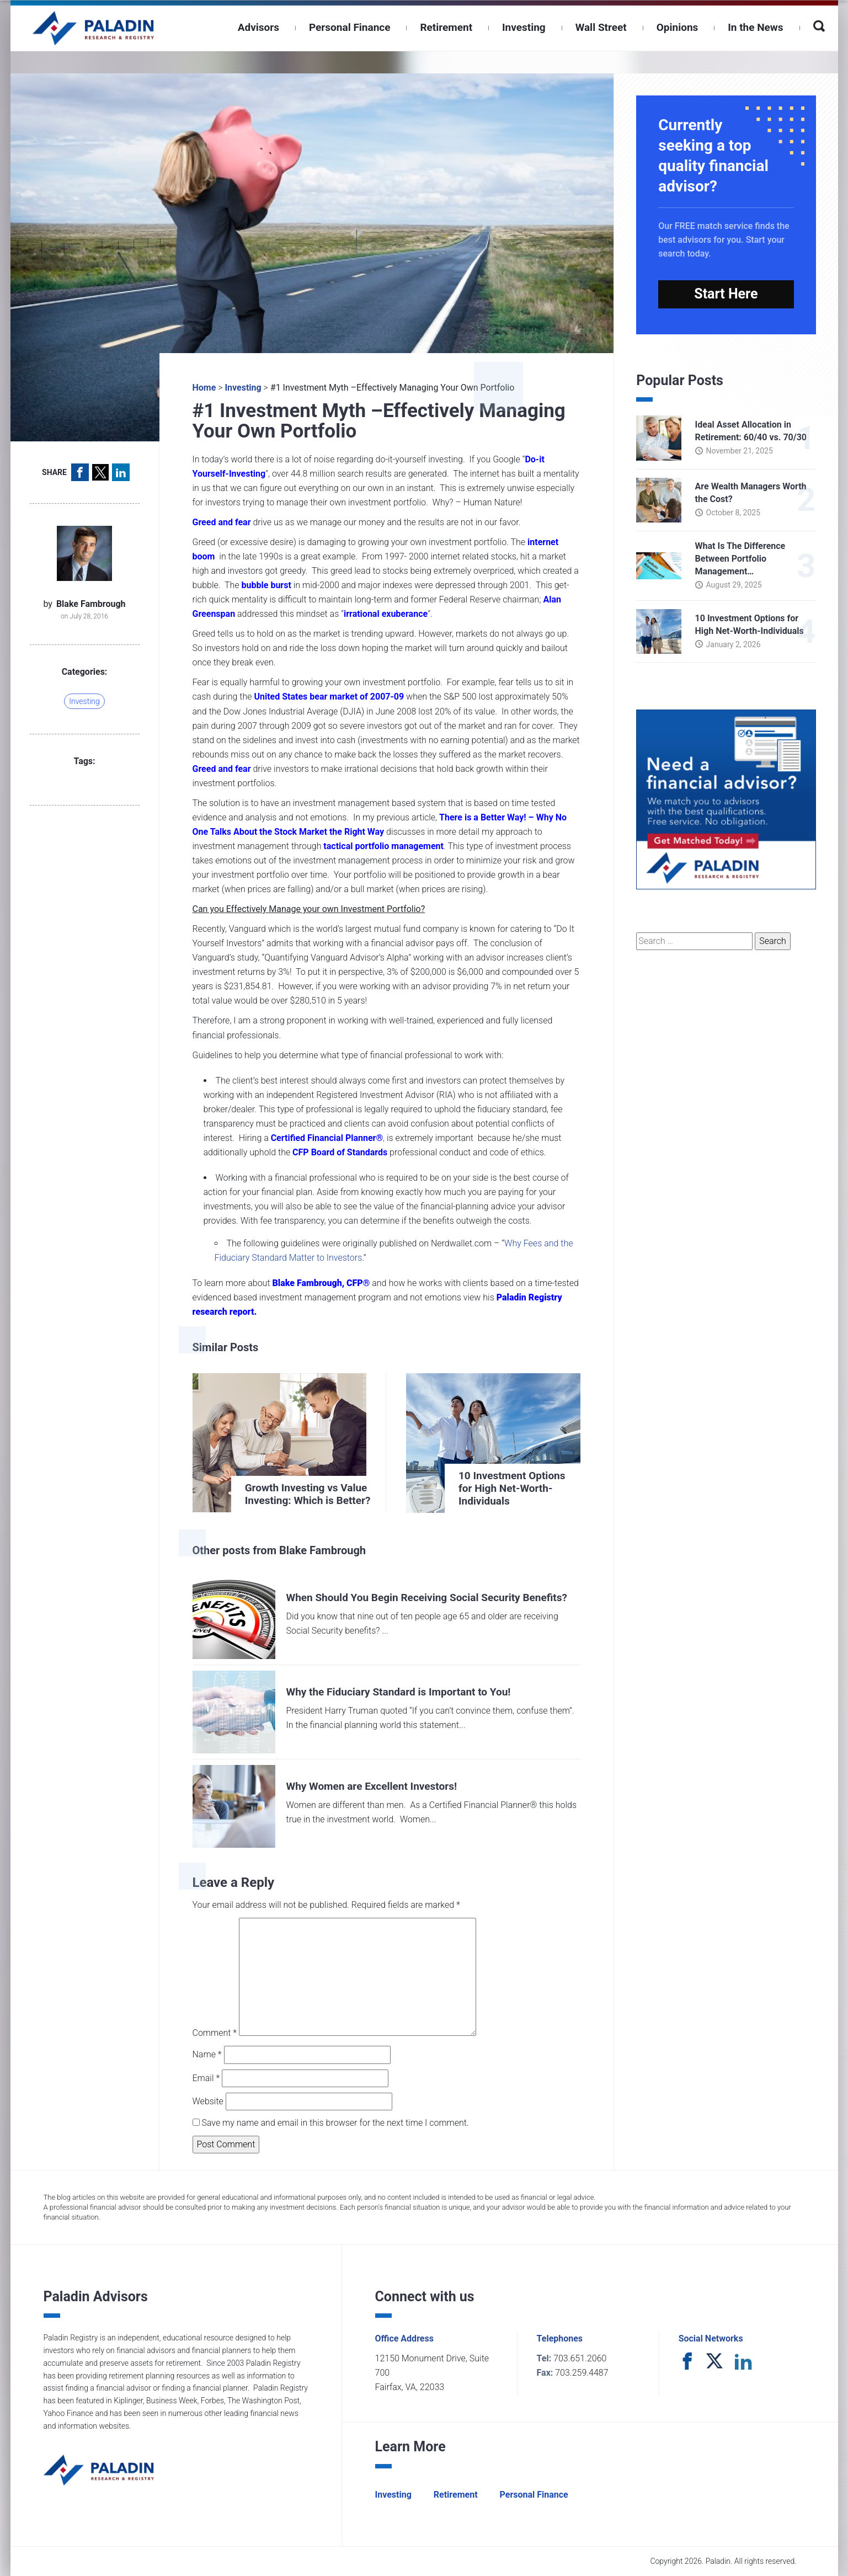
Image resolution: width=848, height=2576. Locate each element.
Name (207, 2054)
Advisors (258, 27)
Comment (215, 2033)
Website (208, 2101)
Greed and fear (222, 522)
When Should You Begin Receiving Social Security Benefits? (426, 1597)
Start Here (726, 294)
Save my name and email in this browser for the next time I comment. (334, 2123)
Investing (524, 27)
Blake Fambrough (91, 604)
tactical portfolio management (383, 846)
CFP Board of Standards (339, 1152)
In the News (755, 27)
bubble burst (266, 585)
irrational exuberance (386, 614)
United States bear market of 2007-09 (329, 696)
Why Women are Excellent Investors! (371, 1786)
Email (206, 2078)
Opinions (677, 27)
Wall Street (601, 27)
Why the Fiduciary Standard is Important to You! (398, 1692)
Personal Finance (349, 27)
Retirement (446, 27)
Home (204, 387)
